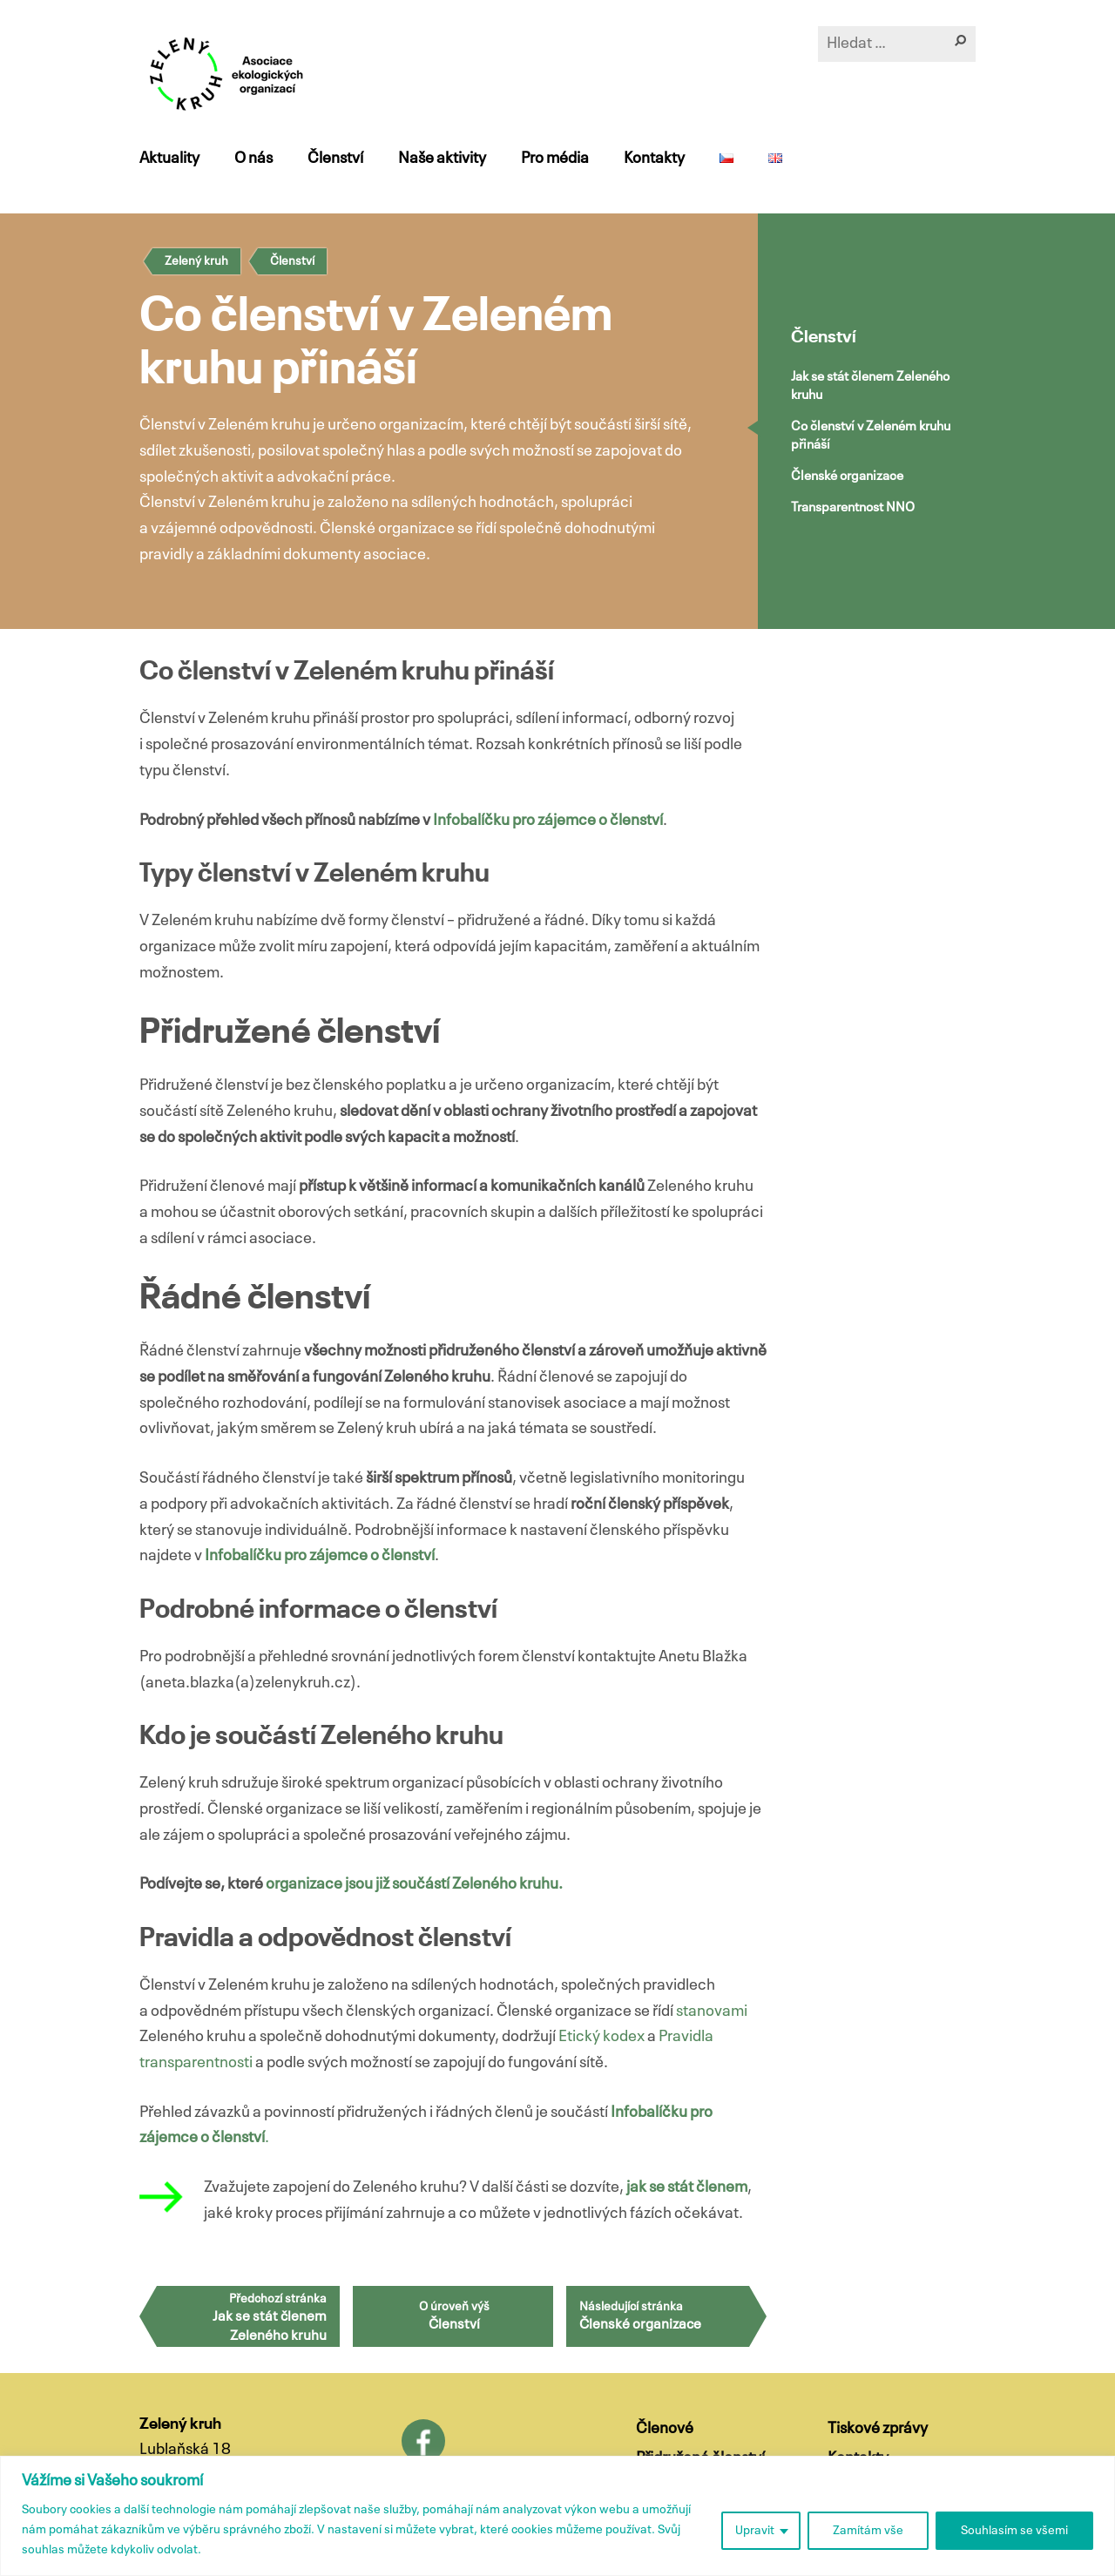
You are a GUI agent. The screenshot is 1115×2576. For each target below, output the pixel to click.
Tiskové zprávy (878, 2429)
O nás (253, 158)
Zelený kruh (196, 261)
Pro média (555, 158)
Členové (664, 2429)
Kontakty (654, 158)
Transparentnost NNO (853, 507)
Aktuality (169, 158)
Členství (335, 158)
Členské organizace (847, 476)
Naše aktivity (442, 158)
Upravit (754, 2531)
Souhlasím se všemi (1014, 2531)
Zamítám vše (868, 2531)
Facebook (423, 2441)
